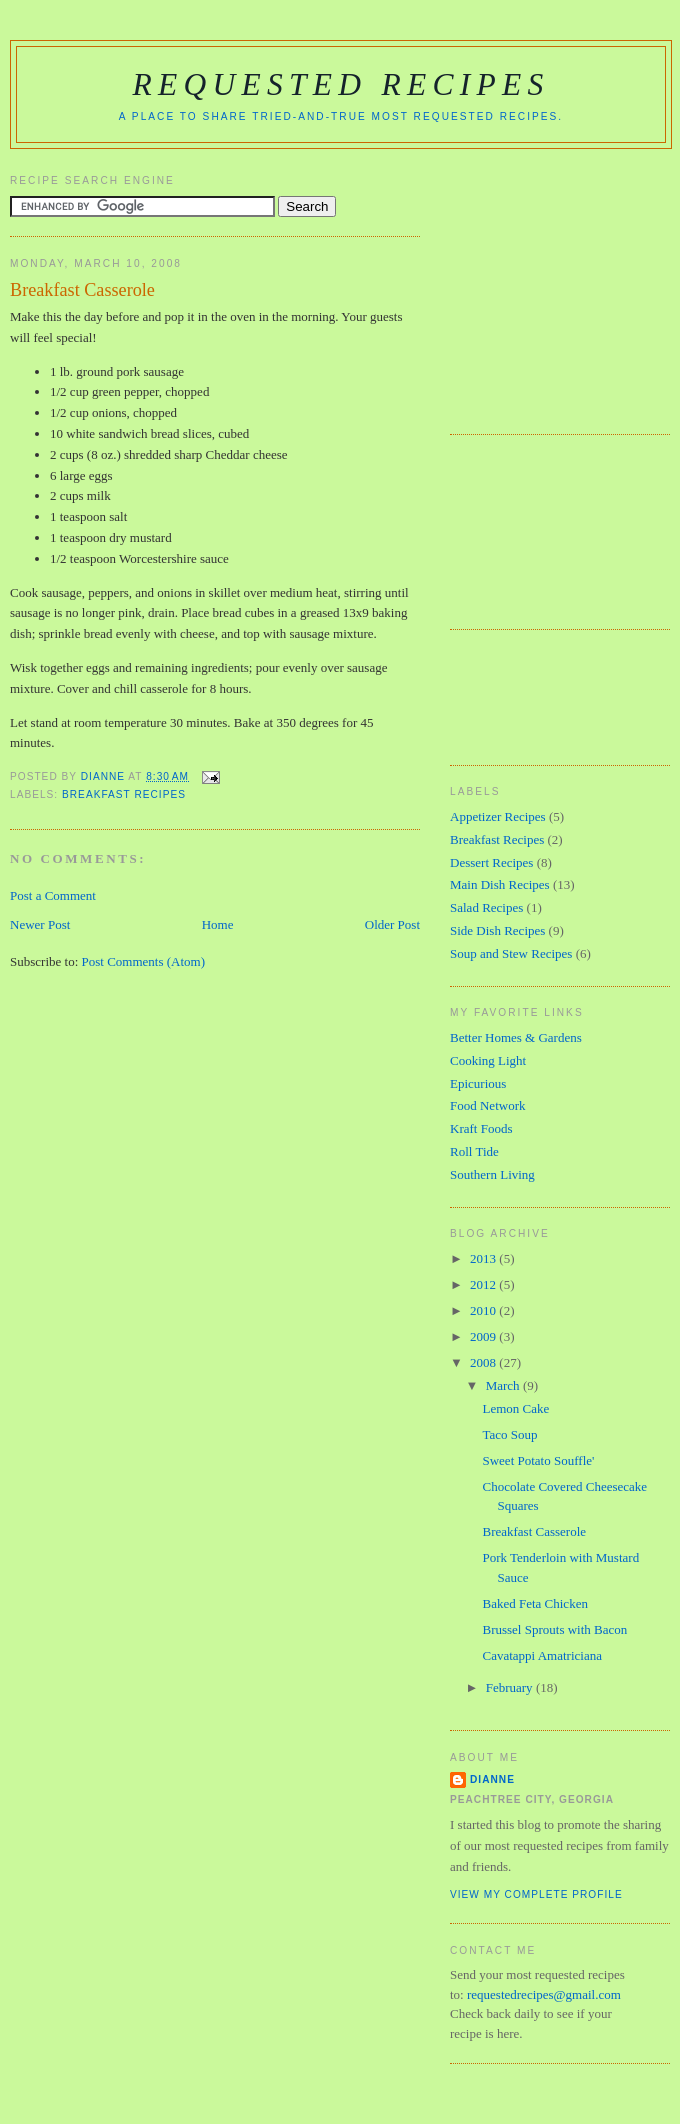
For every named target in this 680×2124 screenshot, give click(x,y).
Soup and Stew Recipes (511, 953)
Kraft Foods (481, 1128)
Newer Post (40, 924)
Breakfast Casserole (534, 1531)
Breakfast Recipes (124, 794)
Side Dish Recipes (497, 930)
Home (218, 924)
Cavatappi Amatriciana (541, 1655)
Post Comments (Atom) (144, 961)
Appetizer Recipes (498, 816)
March (504, 1385)
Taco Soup (509, 1434)
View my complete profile (536, 1894)
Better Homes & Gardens (516, 1037)
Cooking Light (488, 1060)
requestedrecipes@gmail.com (544, 1994)
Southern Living (492, 1174)
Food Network (487, 1105)
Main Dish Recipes (500, 884)
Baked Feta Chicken (534, 1603)
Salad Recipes (486, 907)
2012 (484, 1284)
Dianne (492, 1779)
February (511, 1687)
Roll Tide (474, 1151)
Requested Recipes (340, 84)
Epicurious (478, 1083)
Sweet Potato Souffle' (538, 1460)
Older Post (392, 924)
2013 (484, 1258)
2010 (484, 1310)
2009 (484, 1336)
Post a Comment (53, 895)
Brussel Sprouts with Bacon (554, 1629)
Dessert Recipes (491, 862)
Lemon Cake (515, 1408)
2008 (484, 1362)
